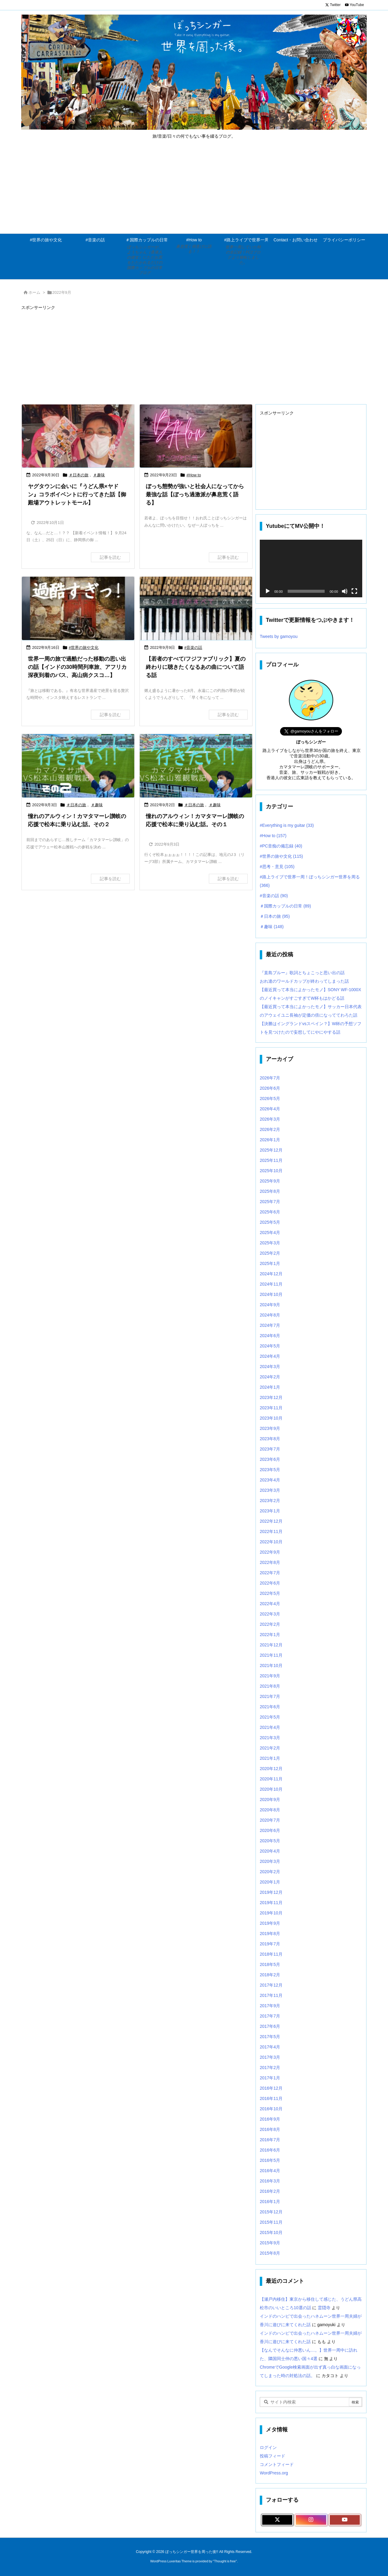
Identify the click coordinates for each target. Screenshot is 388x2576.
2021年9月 (270, 1675)
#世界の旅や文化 (84, 647)
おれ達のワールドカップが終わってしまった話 (304, 981)
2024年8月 (270, 1315)
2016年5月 (270, 2160)
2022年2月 (270, 1624)
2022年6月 (270, 1583)
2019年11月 (271, 1902)
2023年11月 (271, 1407)
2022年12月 (271, 1521)
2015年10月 (271, 2232)
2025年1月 (270, 1263)
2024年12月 (271, 1273)
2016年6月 (270, 2150)
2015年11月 (271, 2222)
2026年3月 (270, 1119)
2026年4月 (270, 1108)
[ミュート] (345, 591)
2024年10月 (271, 1294)
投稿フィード (272, 2456)
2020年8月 (270, 1809)
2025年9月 (270, 1181)
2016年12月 (271, 2088)
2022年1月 (270, 1634)
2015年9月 (270, 2242)
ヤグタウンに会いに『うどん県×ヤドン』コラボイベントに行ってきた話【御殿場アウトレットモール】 (77, 494)
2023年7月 (270, 1449)
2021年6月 (270, 1706)
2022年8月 (270, 1562)
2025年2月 (270, 1253)
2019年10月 (271, 1912)
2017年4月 (270, 2046)
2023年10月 (271, 1418)
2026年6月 (270, 1088)
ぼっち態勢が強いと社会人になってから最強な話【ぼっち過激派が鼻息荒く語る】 (195, 494)
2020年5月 (270, 1840)
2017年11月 (271, 1995)
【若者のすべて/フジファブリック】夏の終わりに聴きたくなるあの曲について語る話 (196, 667)
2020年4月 (270, 1851)
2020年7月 (270, 1820)
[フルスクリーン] (354, 591)
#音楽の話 (193, 647)
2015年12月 (271, 2211)
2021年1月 (270, 1758)
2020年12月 (271, 1768)
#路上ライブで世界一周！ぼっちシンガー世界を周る (310, 881)
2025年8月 (270, 1191)
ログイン (268, 2447)
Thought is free (225, 2561)
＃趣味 (99, 475)
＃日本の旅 (79, 475)
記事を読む (110, 557)
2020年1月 (270, 1882)
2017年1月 (270, 2077)
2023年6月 (270, 1459)
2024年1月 (270, 1387)
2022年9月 (270, 1552)
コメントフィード (277, 2464)
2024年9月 (270, 1304)
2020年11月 (271, 1778)
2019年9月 (270, 1923)
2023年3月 (270, 1490)
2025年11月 (271, 1160)
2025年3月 (270, 1242)
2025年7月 (270, 1201)
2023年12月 (271, 1397)
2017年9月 (270, 2005)
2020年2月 (270, 1871)
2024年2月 (270, 1376)
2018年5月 (270, 1964)
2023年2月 (270, 1500)
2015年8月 (270, 2253)
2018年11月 (271, 1954)
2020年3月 (270, 1861)
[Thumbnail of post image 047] (196, 436)
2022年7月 (270, 1572)
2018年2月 (270, 1974)
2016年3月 (270, 2181)
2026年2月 (270, 1129)
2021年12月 (271, 1644)
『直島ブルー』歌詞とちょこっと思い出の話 (302, 972)
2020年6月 (270, 1830)
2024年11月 (271, 1284)
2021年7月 (270, 1696)
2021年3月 (270, 1737)
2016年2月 (270, 2191)
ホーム (34, 292)
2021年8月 (270, 1686)
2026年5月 (270, 1098)
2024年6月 (270, 1335)
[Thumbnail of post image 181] (196, 608)
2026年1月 (270, 1139)
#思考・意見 (277, 866)
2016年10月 (271, 2108)
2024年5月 (270, 1345)
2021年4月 (270, 1727)
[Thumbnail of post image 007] (78, 436)
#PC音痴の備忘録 (281, 846)
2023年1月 (270, 1510)
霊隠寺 (324, 2307)
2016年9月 (270, 2119)
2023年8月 (270, 1438)
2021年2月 (270, 1748)
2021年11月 (271, 1655)
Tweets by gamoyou (279, 636)
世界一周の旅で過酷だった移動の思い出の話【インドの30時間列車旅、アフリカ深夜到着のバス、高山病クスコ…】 (77, 667)
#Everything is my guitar (287, 825)
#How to (193, 475)
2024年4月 (270, 1356)
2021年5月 (270, 1717)
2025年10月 (271, 1170)
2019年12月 (271, 1892)
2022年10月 (271, 1541)
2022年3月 (270, 1614)
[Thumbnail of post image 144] (78, 608)
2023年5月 (270, 1469)
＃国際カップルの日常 (285, 906)
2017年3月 (270, 2057)
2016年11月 (271, 2098)
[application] (311, 568)
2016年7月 (270, 2139)
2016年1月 (270, 2201)
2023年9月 (270, 1428)
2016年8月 (270, 2129)
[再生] (268, 591)
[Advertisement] (194, 188)
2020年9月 (270, 1799)
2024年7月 (270, 1325)
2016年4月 (270, 2170)
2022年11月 (271, 1531)
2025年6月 (270, 1211)
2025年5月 (270, 1222)
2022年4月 (270, 1603)
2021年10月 (271, 1665)
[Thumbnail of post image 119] (196, 765)
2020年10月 (271, 1789)
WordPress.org (274, 2472)
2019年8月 (270, 1933)
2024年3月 (270, 1366)
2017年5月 (270, 2036)
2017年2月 (270, 2067)
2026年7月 (270, 1077)
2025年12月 (271, 1150)
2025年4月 (270, 1232)
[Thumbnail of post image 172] (78, 765)
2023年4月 (270, 1480)
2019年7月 (270, 1943)
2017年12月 (271, 1985)
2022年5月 (270, 1593)
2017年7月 (270, 2016)
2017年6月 (270, 2026)
